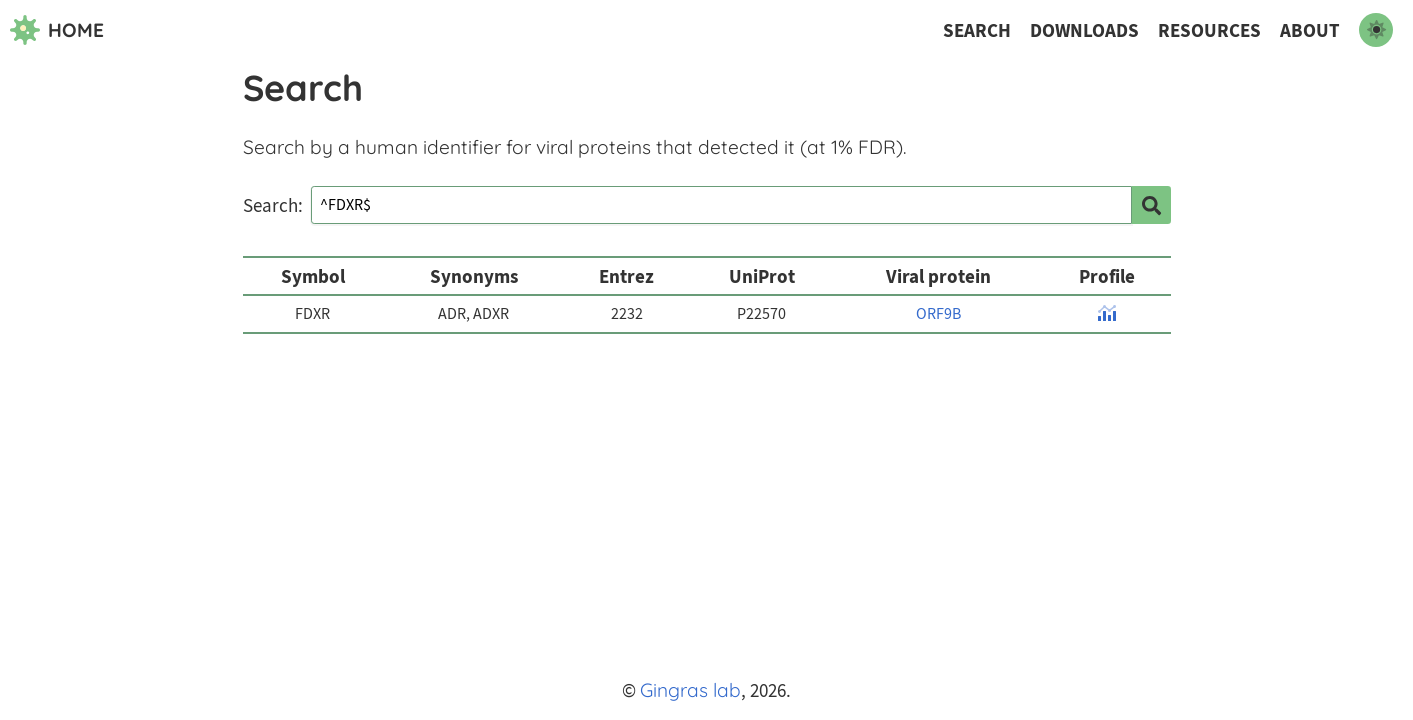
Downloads (1084, 30)
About (1310, 30)
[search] (1151, 205)
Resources (1209, 30)
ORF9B (938, 314)
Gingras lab (690, 690)
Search (977, 30)
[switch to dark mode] (1376, 30)
